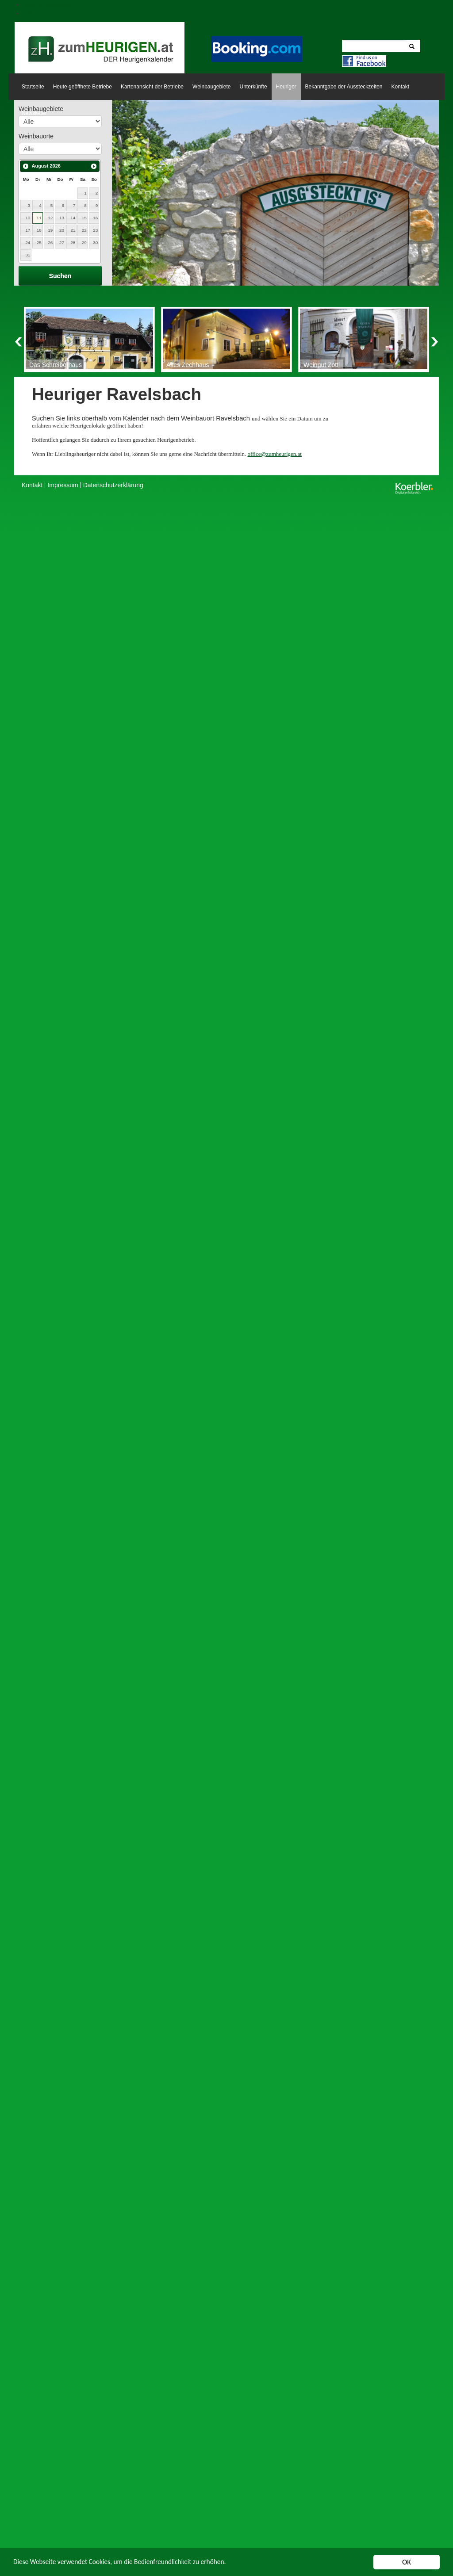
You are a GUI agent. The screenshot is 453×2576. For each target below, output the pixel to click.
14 (72, 217)
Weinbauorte (36, 136)
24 (27, 242)
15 (84, 217)
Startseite (33, 87)
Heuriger (286, 87)
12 (50, 217)
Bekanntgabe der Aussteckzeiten (344, 87)
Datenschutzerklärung (113, 485)
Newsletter (34, 113)
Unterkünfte (253, 87)
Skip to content (44, 13)
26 (50, 242)
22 (84, 230)
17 (27, 230)
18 (39, 230)
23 (95, 230)
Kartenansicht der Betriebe (152, 87)
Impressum (62, 485)
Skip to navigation (48, 4)
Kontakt (400, 87)
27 (61, 242)
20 (61, 230)
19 (50, 230)
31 (27, 254)
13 (61, 217)
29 (84, 242)
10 (27, 217)
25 (39, 242)
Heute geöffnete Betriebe (82, 87)
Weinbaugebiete (211, 87)
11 (39, 217)
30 (95, 242)
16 (95, 217)
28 (72, 242)
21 (72, 230)
